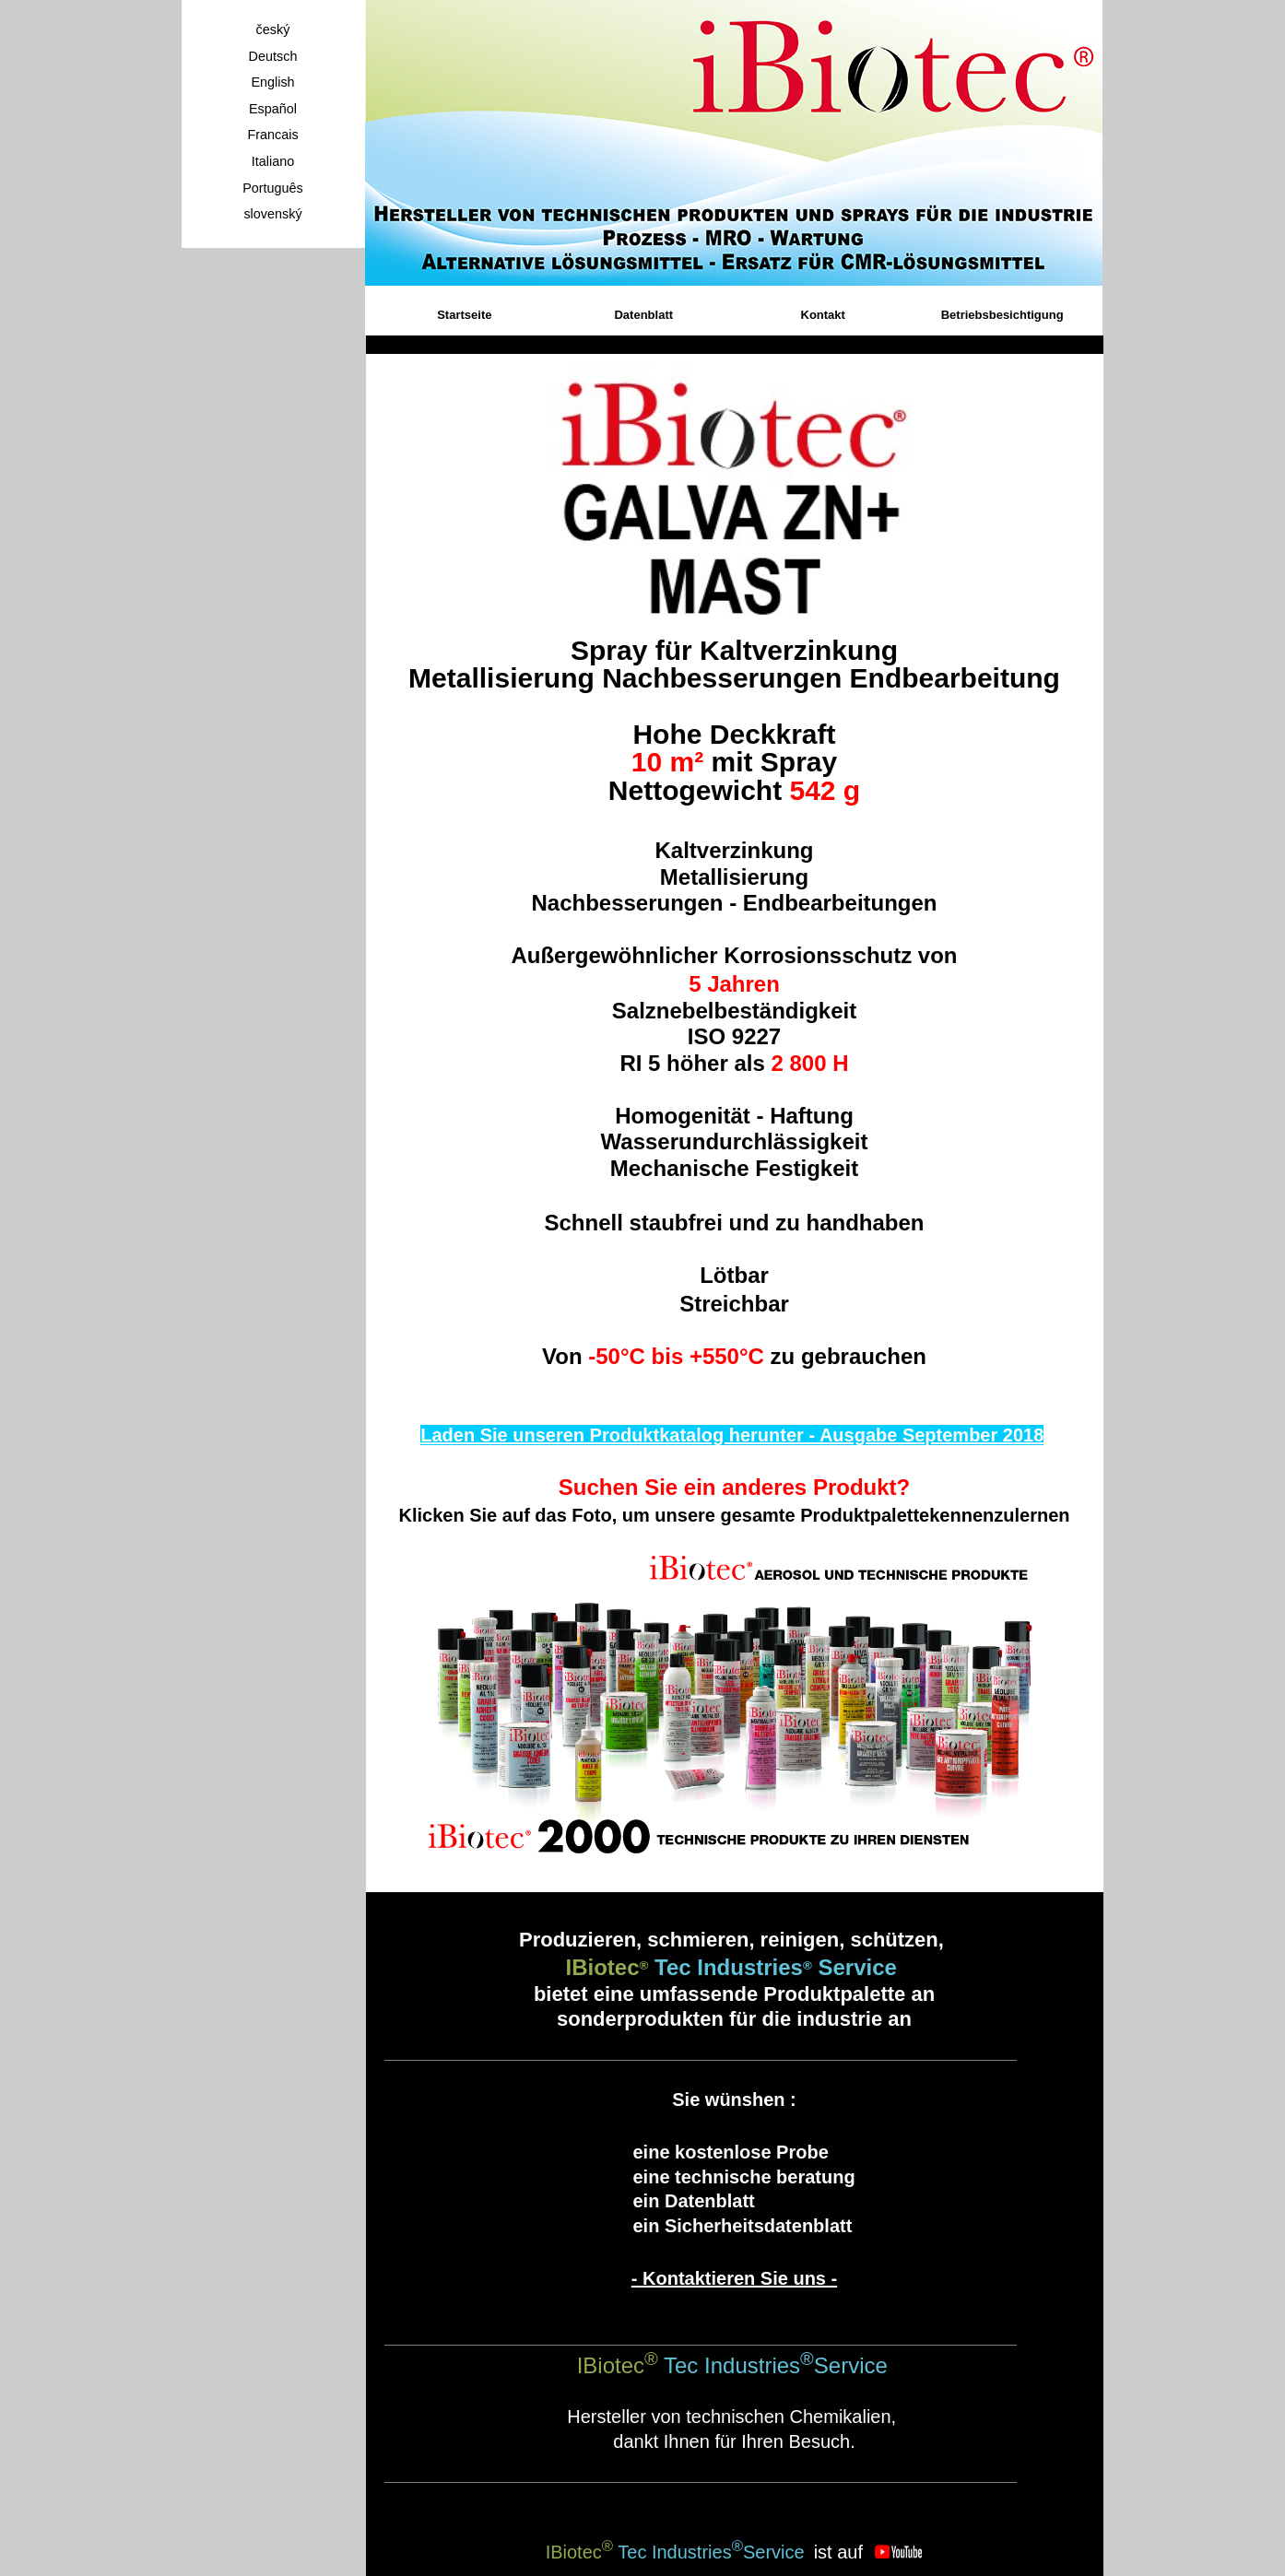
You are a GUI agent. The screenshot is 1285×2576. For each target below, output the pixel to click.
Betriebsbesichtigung (1002, 315)
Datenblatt (643, 315)
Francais (272, 134)
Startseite (464, 315)
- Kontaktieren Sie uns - (734, 2278)
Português (272, 188)
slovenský (272, 213)
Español (273, 108)
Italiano (273, 161)
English (272, 82)
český (273, 29)
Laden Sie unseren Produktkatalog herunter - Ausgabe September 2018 (731, 1435)
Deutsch (273, 56)
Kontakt (823, 315)
